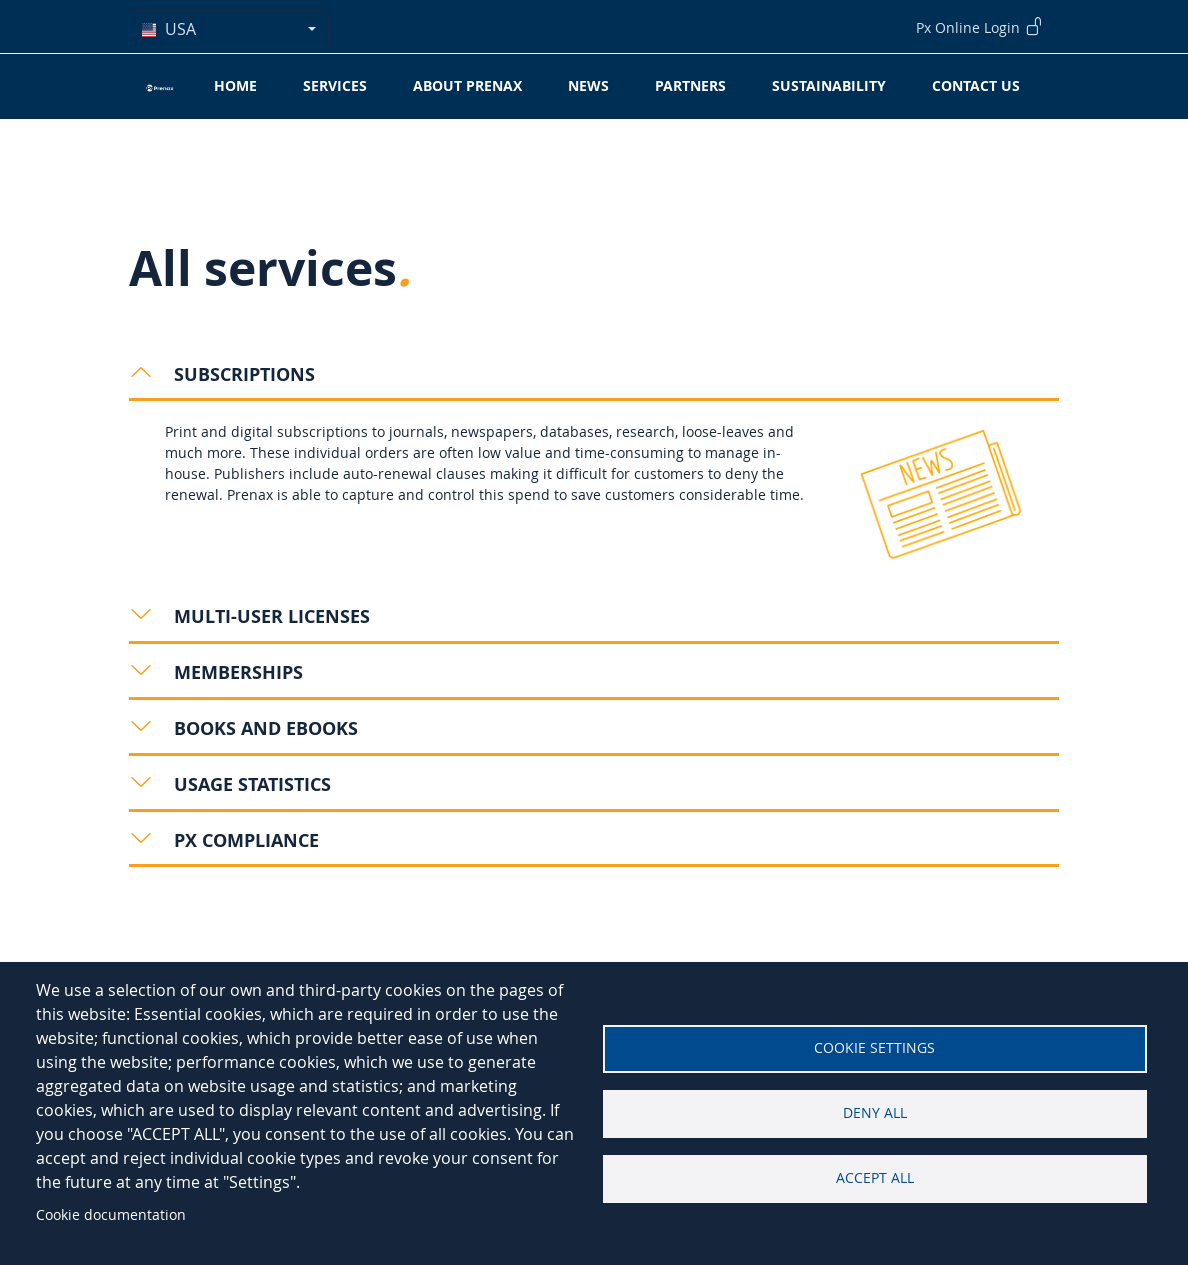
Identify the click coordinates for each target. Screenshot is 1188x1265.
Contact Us (976, 85)
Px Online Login (979, 26)
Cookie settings (874, 1048)
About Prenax (467, 85)
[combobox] (229, 29)
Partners (690, 85)
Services (335, 85)
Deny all (875, 1113)
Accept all (875, 1178)
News (588, 85)
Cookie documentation (111, 1214)
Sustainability (829, 85)
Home (235, 85)
